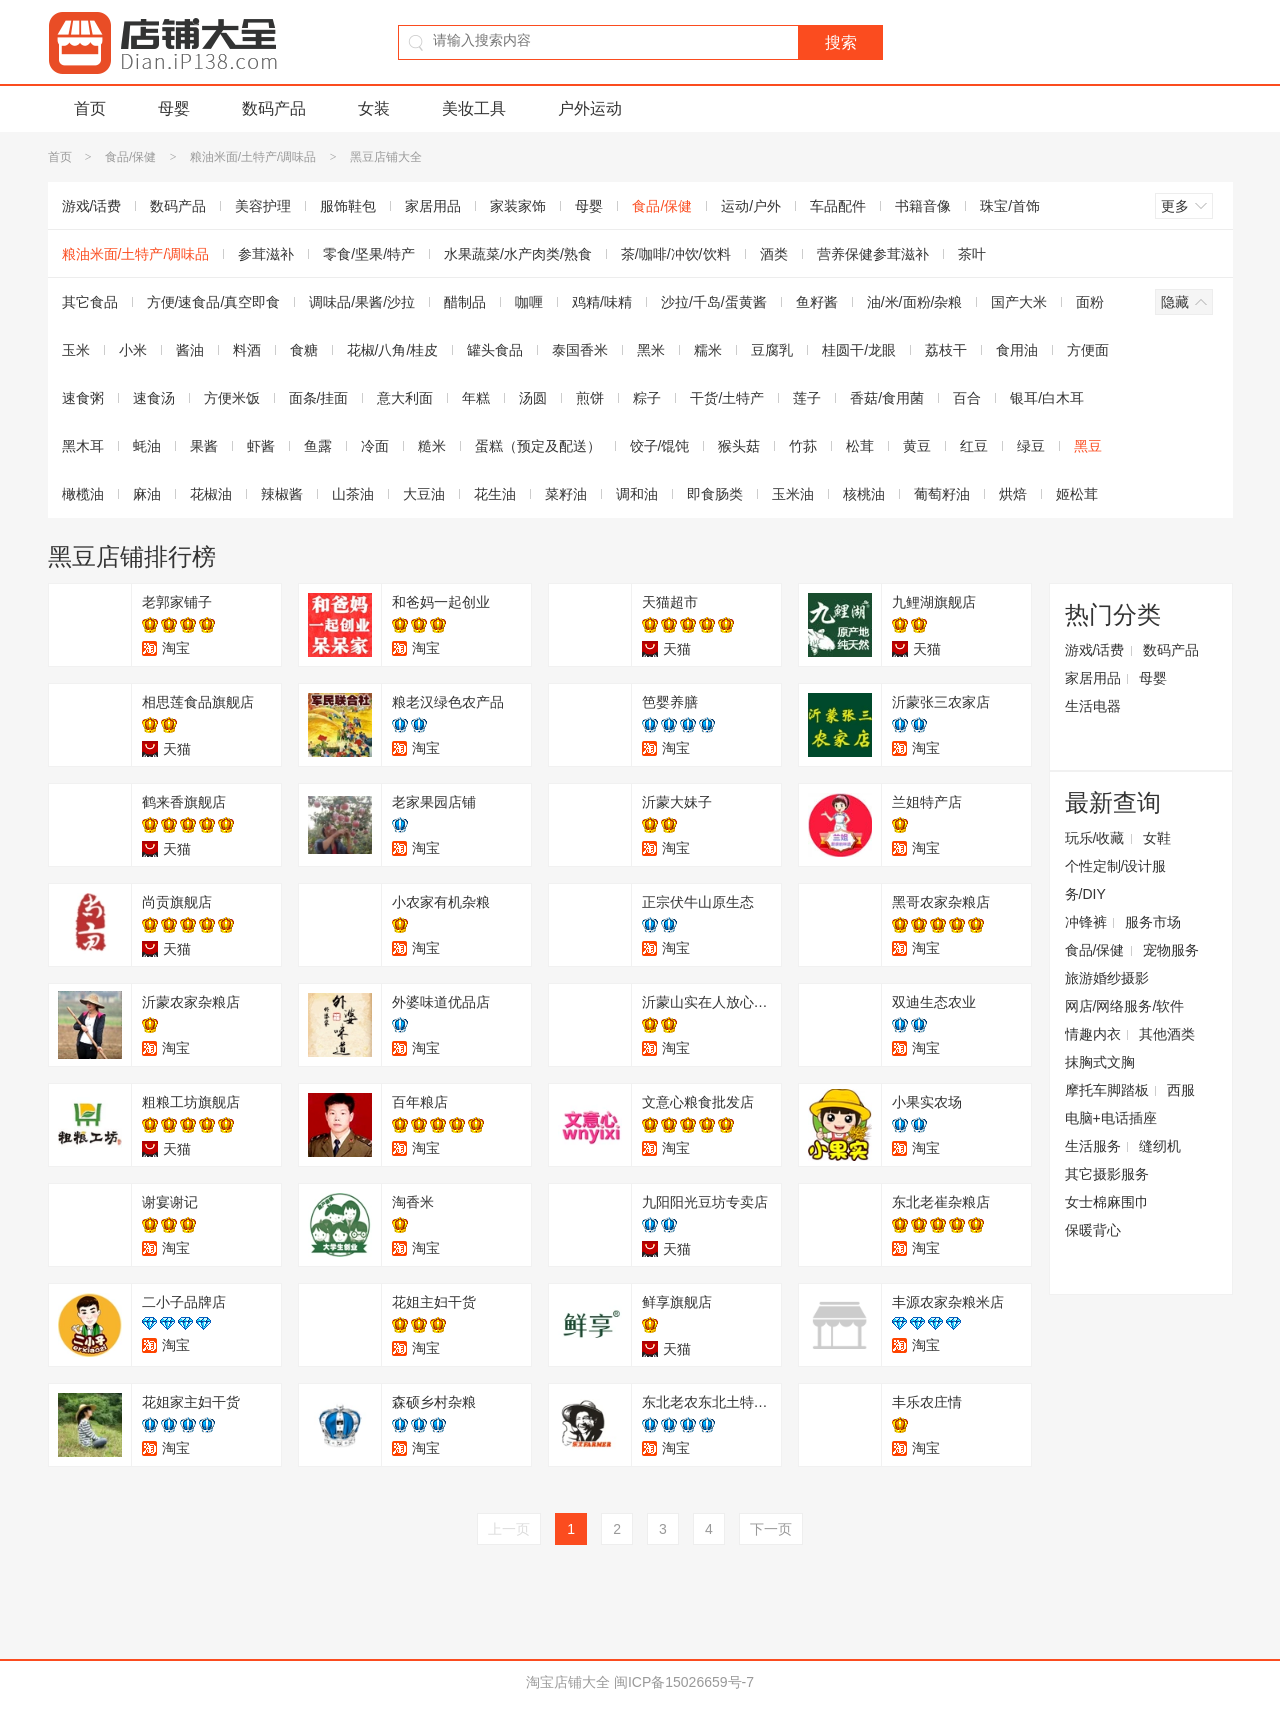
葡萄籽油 (942, 494)
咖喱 (529, 302)
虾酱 (261, 446)
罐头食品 (495, 350)
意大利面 (405, 398)
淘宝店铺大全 (568, 1682)
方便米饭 (232, 398)
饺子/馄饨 (660, 446)
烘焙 (1013, 494)
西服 (1181, 1090)
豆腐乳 (772, 350)
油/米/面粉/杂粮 (915, 302)
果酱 (204, 446)
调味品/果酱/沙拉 (362, 302)
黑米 (651, 350)
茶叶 (972, 254)
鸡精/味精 (602, 302)
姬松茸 (1077, 494)
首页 (90, 108)
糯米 (708, 350)
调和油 (637, 494)
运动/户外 (751, 206)
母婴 (174, 108)
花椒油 (211, 494)
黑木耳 (83, 446)
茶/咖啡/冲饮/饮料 (676, 254)
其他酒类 (1167, 1034)
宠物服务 (1171, 950)
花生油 (495, 494)
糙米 (432, 446)
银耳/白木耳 (1047, 398)
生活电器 (1093, 706)
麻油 (147, 494)
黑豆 (1088, 446)
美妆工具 (474, 108)
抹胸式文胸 (1100, 1062)
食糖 (304, 350)
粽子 (647, 398)
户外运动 (590, 108)
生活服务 (1093, 1146)
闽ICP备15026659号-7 (684, 1682)
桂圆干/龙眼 (859, 350)
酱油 (190, 350)
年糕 (476, 398)
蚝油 (147, 446)
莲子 (807, 398)
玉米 (76, 350)
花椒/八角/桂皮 (393, 350)
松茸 (860, 446)
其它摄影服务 (1107, 1174)
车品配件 (838, 206)
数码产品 (274, 108)
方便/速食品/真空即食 (214, 302)
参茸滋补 (266, 254)
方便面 (1088, 350)
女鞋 (1157, 838)
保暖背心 (1093, 1230)
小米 (133, 350)
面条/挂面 (319, 398)
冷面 (375, 446)
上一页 (509, 1529)
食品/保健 (130, 157)
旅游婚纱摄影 (1107, 978)
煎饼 (590, 398)
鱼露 (318, 446)
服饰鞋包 (348, 206)
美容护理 (263, 206)
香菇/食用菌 (887, 398)
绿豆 (1031, 446)
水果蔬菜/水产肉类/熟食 (518, 254)
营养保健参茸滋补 (873, 254)
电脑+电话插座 (1111, 1118)
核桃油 (864, 494)
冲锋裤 (1086, 922)
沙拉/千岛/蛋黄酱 (714, 302)
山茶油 (353, 494)
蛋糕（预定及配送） (538, 446)
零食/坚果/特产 (369, 254)
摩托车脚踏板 (1107, 1090)
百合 (967, 398)
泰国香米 (580, 350)
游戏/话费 (92, 206)
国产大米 (1019, 302)
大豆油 (424, 494)
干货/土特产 (727, 398)
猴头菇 (739, 446)
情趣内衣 (1093, 1034)
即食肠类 (715, 494)
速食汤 (154, 398)
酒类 (774, 254)
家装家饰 (518, 206)
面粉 (1090, 302)
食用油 (1017, 350)
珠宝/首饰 (1010, 206)
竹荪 (803, 446)
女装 (374, 108)
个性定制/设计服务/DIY (1116, 880)
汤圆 (533, 398)
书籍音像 (923, 206)
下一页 (771, 1529)
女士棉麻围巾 (1107, 1202)
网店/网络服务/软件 (1125, 1006)
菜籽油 (566, 494)
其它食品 (90, 302)
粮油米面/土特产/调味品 (253, 157)
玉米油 (793, 494)
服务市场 (1153, 922)
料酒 (247, 350)
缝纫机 (1160, 1146)
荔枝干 (946, 350)
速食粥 (83, 398)
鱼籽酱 (817, 302)
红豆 (974, 446)
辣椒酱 (282, 494)
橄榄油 (83, 494)
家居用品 (433, 206)
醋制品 (465, 302)
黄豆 (917, 446)
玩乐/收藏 (1095, 838)
